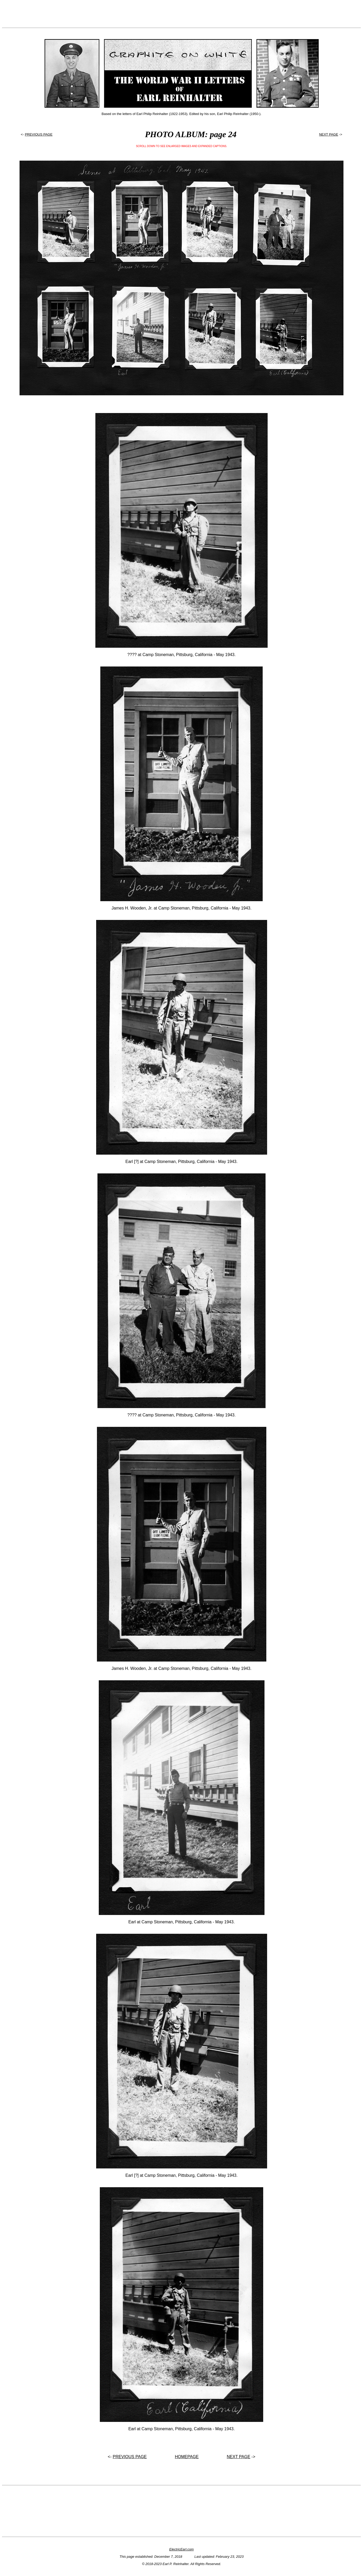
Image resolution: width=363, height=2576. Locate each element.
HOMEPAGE (187, 2456)
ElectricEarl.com (181, 2549)
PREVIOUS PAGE (38, 134)
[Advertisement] (181, 14)
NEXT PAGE (328, 134)
